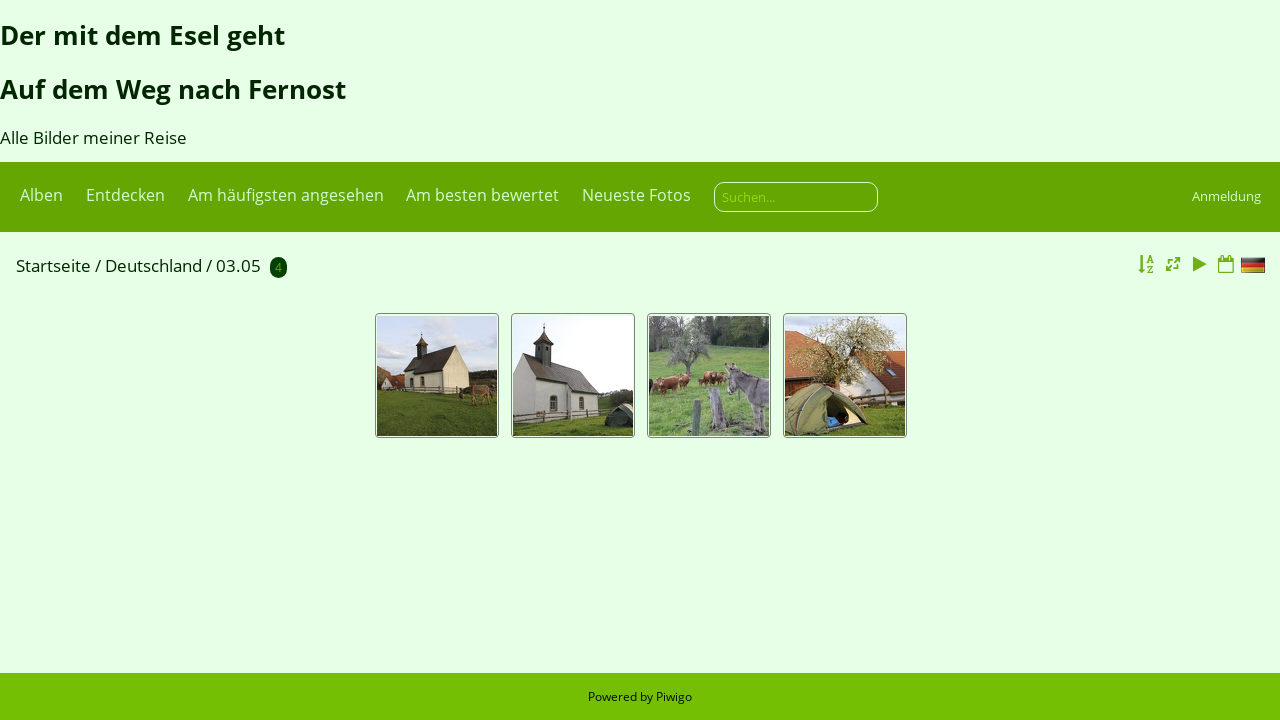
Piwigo (674, 696)
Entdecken (125, 195)
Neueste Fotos (636, 195)
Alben (41, 195)
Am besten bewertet (482, 195)
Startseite (53, 265)
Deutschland (153, 265)
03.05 (238, 265)
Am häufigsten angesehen (286, 195)
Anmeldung (1226, 196)
